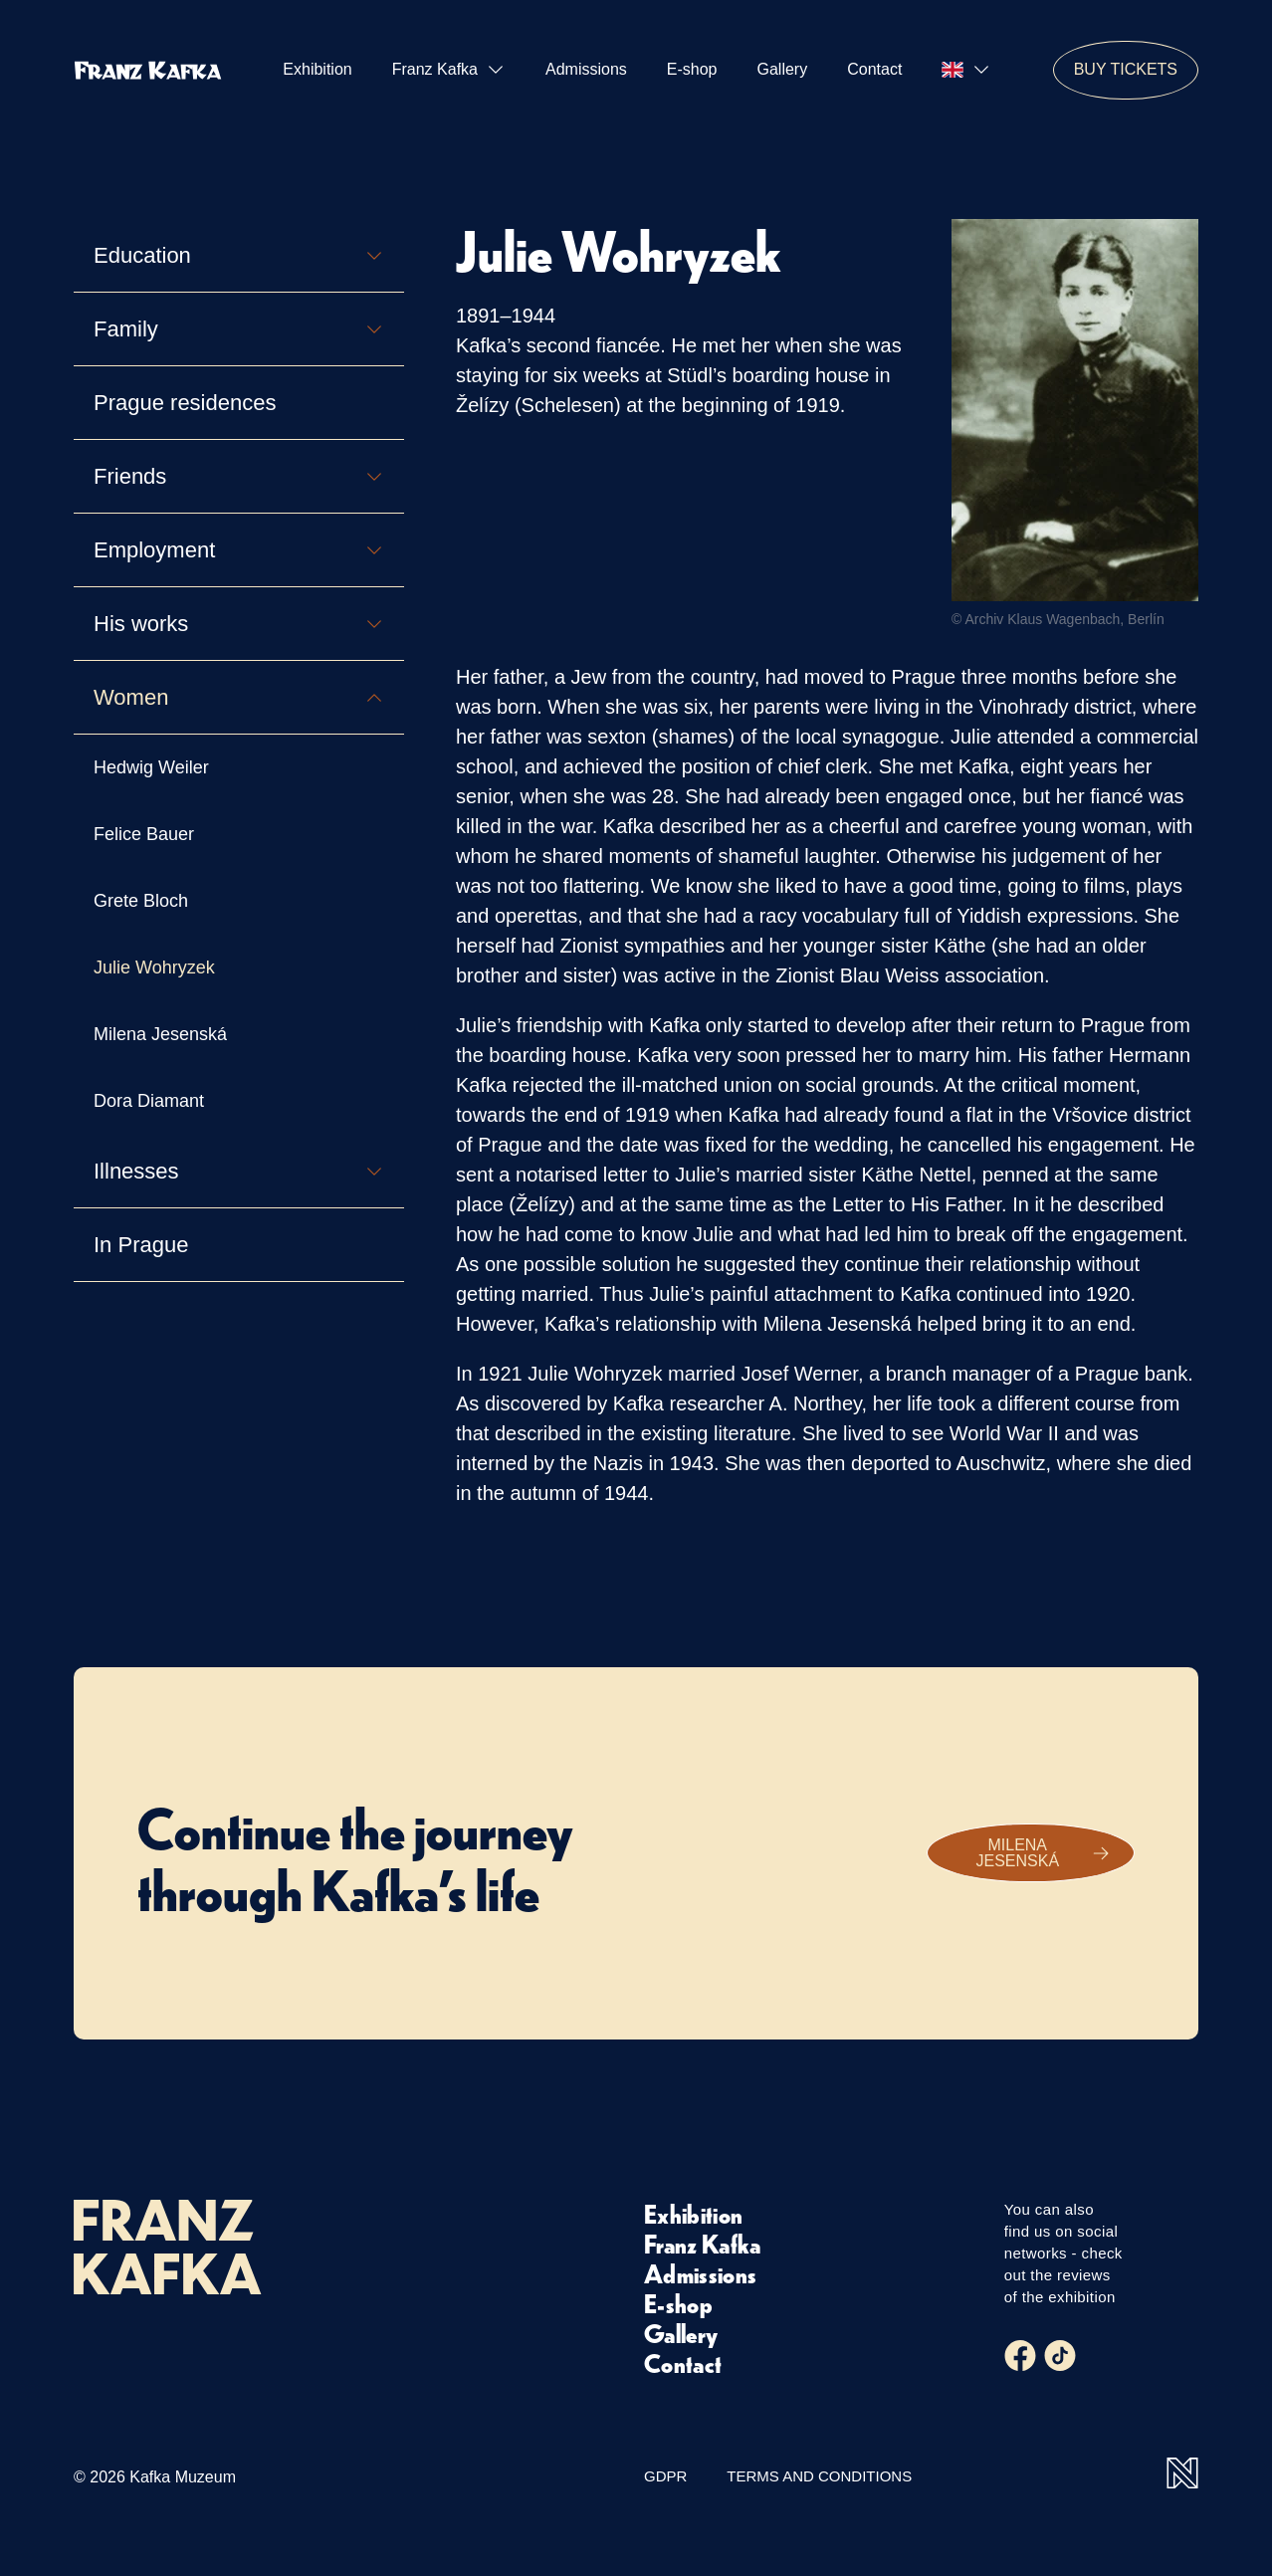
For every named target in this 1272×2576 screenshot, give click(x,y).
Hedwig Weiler (151, 767)
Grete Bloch (141, 901)
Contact (874, 69)
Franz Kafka (449, 70)
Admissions (586, 69)
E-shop (692, 69)
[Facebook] (1020, 2356)
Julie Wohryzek (154, 967)
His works (239, 623)
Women (239, 697)
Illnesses (239, 1171)
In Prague (141, 1244)
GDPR (665, 2476)
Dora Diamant (149, 1101)
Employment (239, 549)
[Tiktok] (1060, 2356)
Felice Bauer (144, 834)
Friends (239, 476)
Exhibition (317, 69)
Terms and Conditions (819, 2476)
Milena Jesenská (160, 1034)
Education (239, 255)
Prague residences (185, 402)
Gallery (782, 69)
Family (239, 329)
